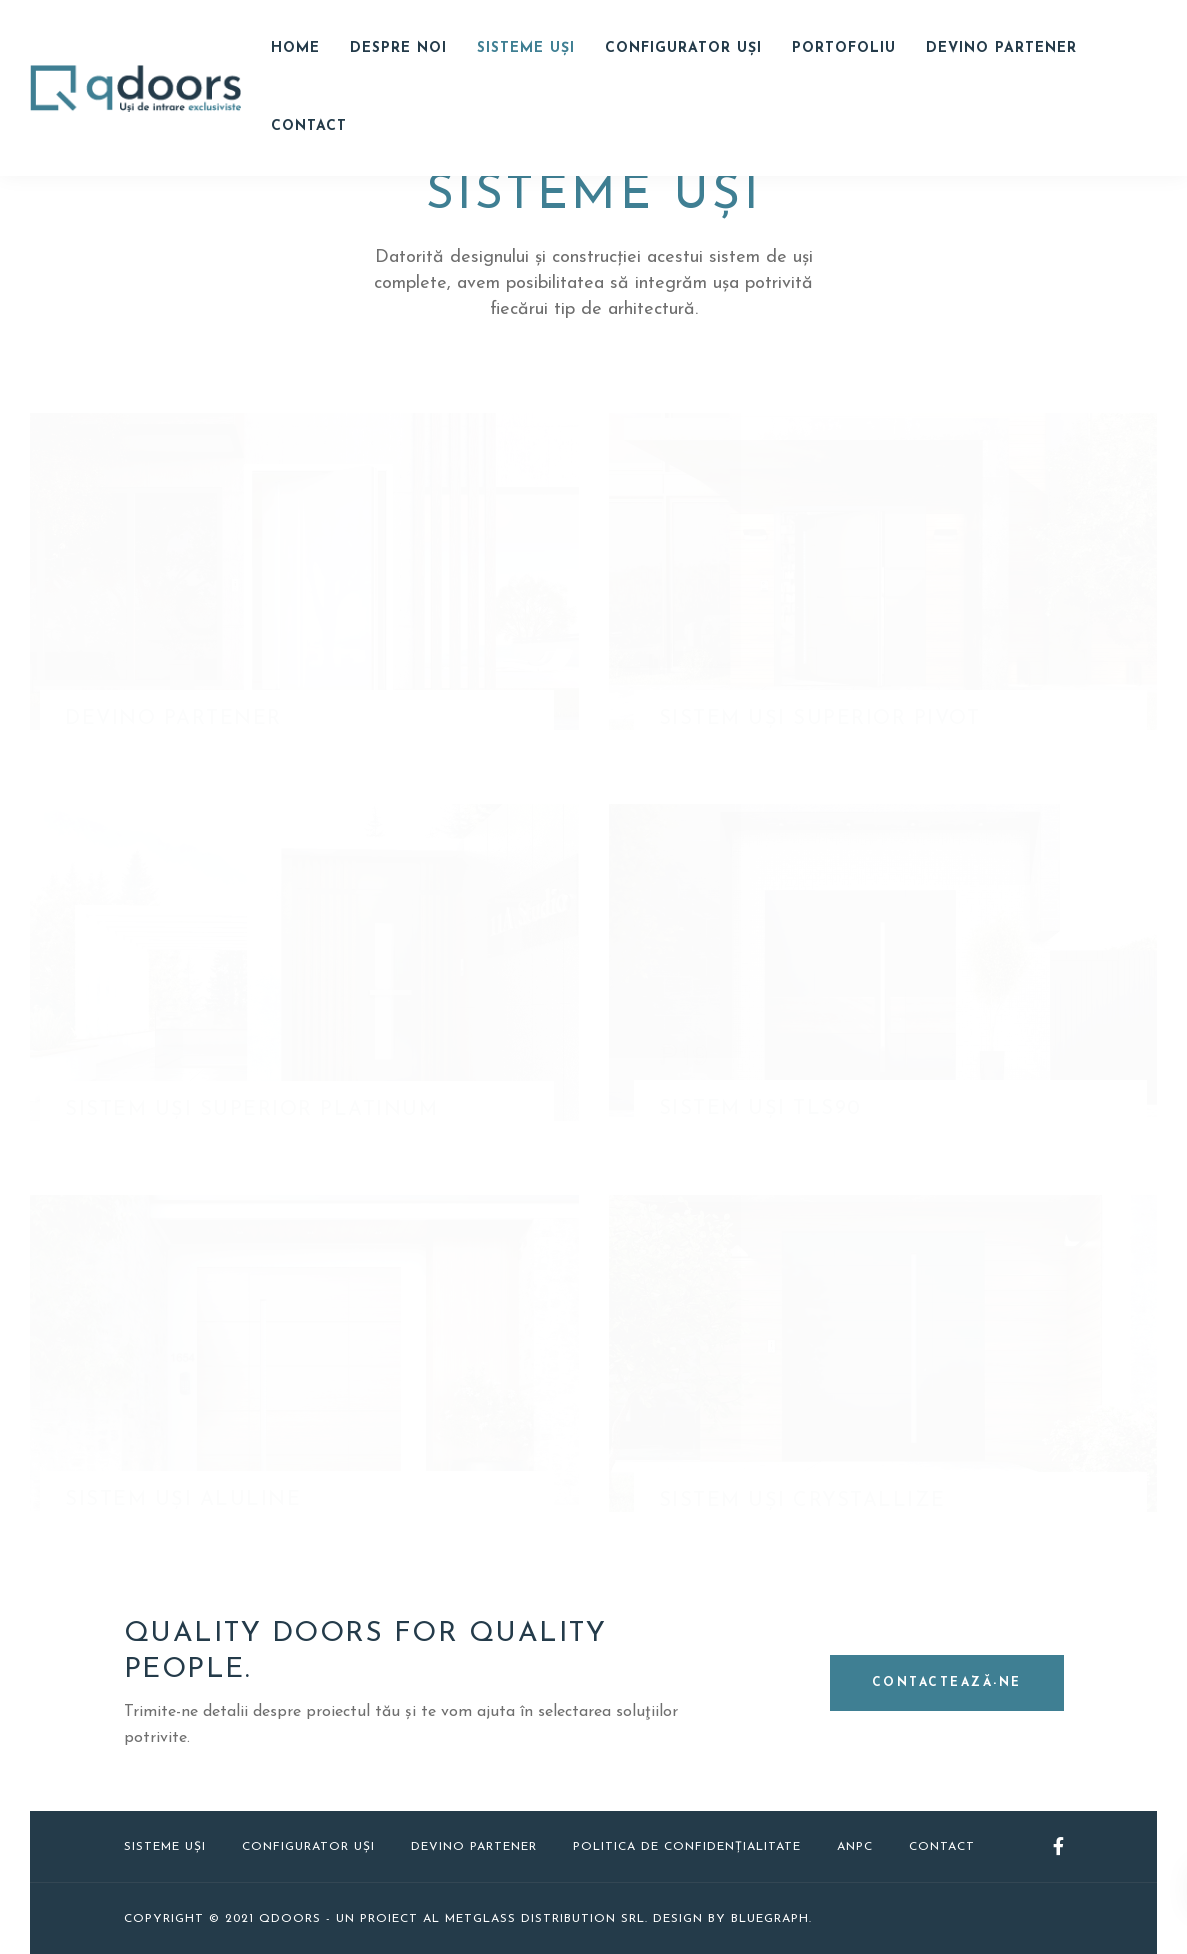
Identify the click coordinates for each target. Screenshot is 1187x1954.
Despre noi (398, 48)
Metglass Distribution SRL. (546, 1919)
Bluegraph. (771, 1919)
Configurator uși (308, 1847)
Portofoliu (844, 48)
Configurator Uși (683, 48)
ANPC (855, 1847)
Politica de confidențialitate (687, 1847)
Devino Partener (1001, 48)
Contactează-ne (947, 1683)
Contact (309, 126)
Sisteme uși (526, 48)
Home (295, 48)
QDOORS (290, 1919)
